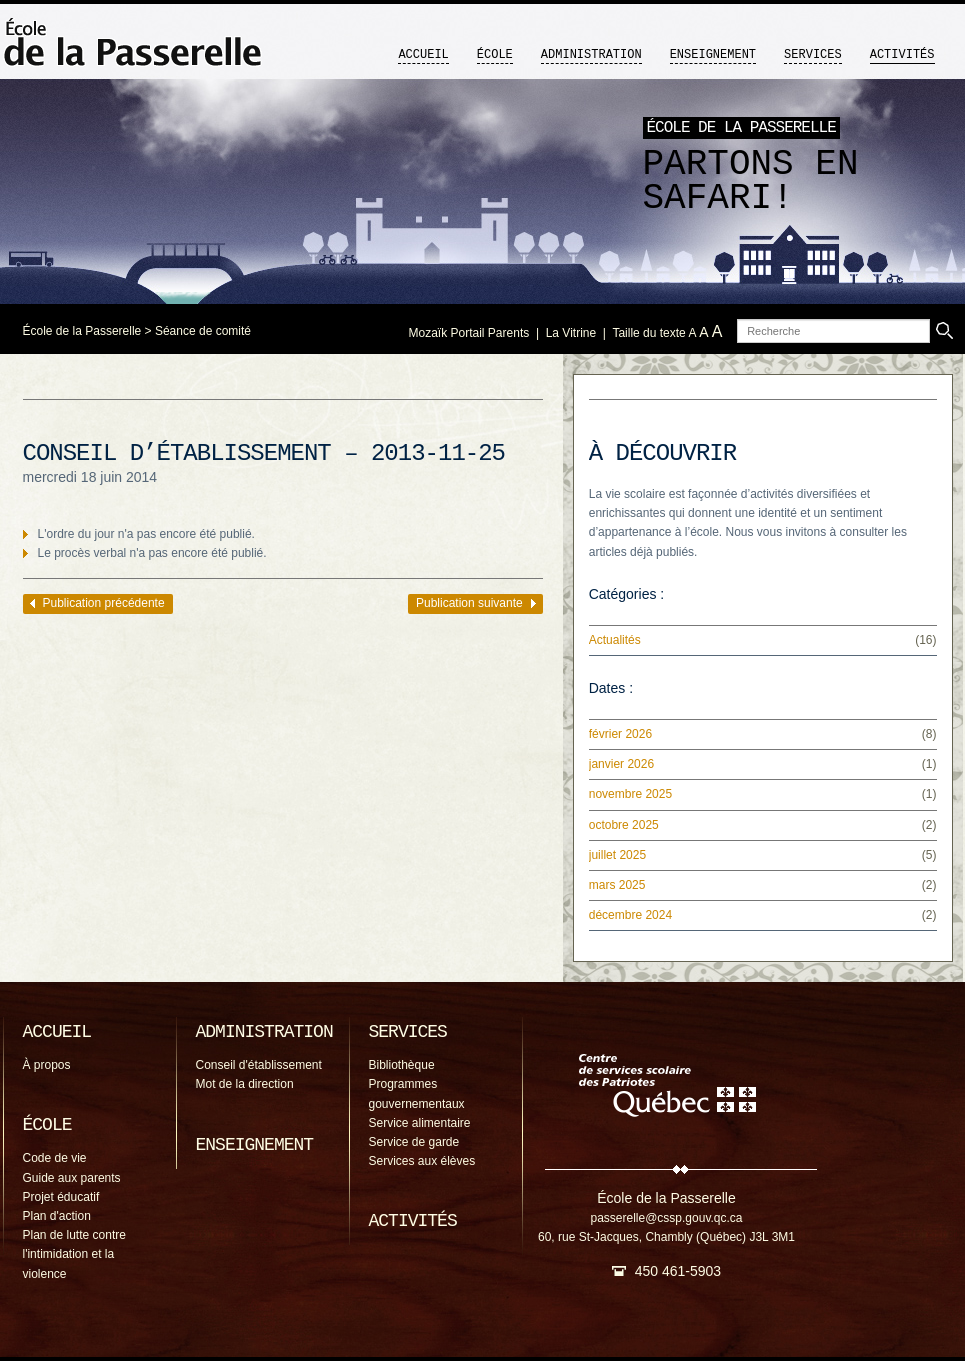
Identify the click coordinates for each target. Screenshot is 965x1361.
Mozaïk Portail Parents (469, 333)
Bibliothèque (402, 1065)
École (495, 55)
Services (813, 55)
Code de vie (55, 1158)
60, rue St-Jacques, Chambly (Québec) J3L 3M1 (666, 1237)
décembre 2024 (630, 915)
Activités (902, 55)
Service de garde (414, 1142)
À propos (47, 1065)
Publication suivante (469, 603)
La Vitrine (571, 333)
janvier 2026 (621, 764)
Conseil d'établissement (259, 1065)
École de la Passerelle (82, 331)
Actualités (615, 640)
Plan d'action (57, 1216)
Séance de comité (203, 331)
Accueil (423, 55)
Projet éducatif (61, 1197)
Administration (591, 55)
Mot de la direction (245, 1084)
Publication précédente (104, 603)
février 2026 (620, 734)
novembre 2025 (630, 794)
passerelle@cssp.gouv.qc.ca (666, 1218)
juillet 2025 (617, 855)
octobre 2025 (624, 825)
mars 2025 (617, 885)
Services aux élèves (422, 1161)
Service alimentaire (420, 1123)
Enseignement (713, 55)
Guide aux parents (72, 1178)
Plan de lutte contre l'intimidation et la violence (74, 1254)
